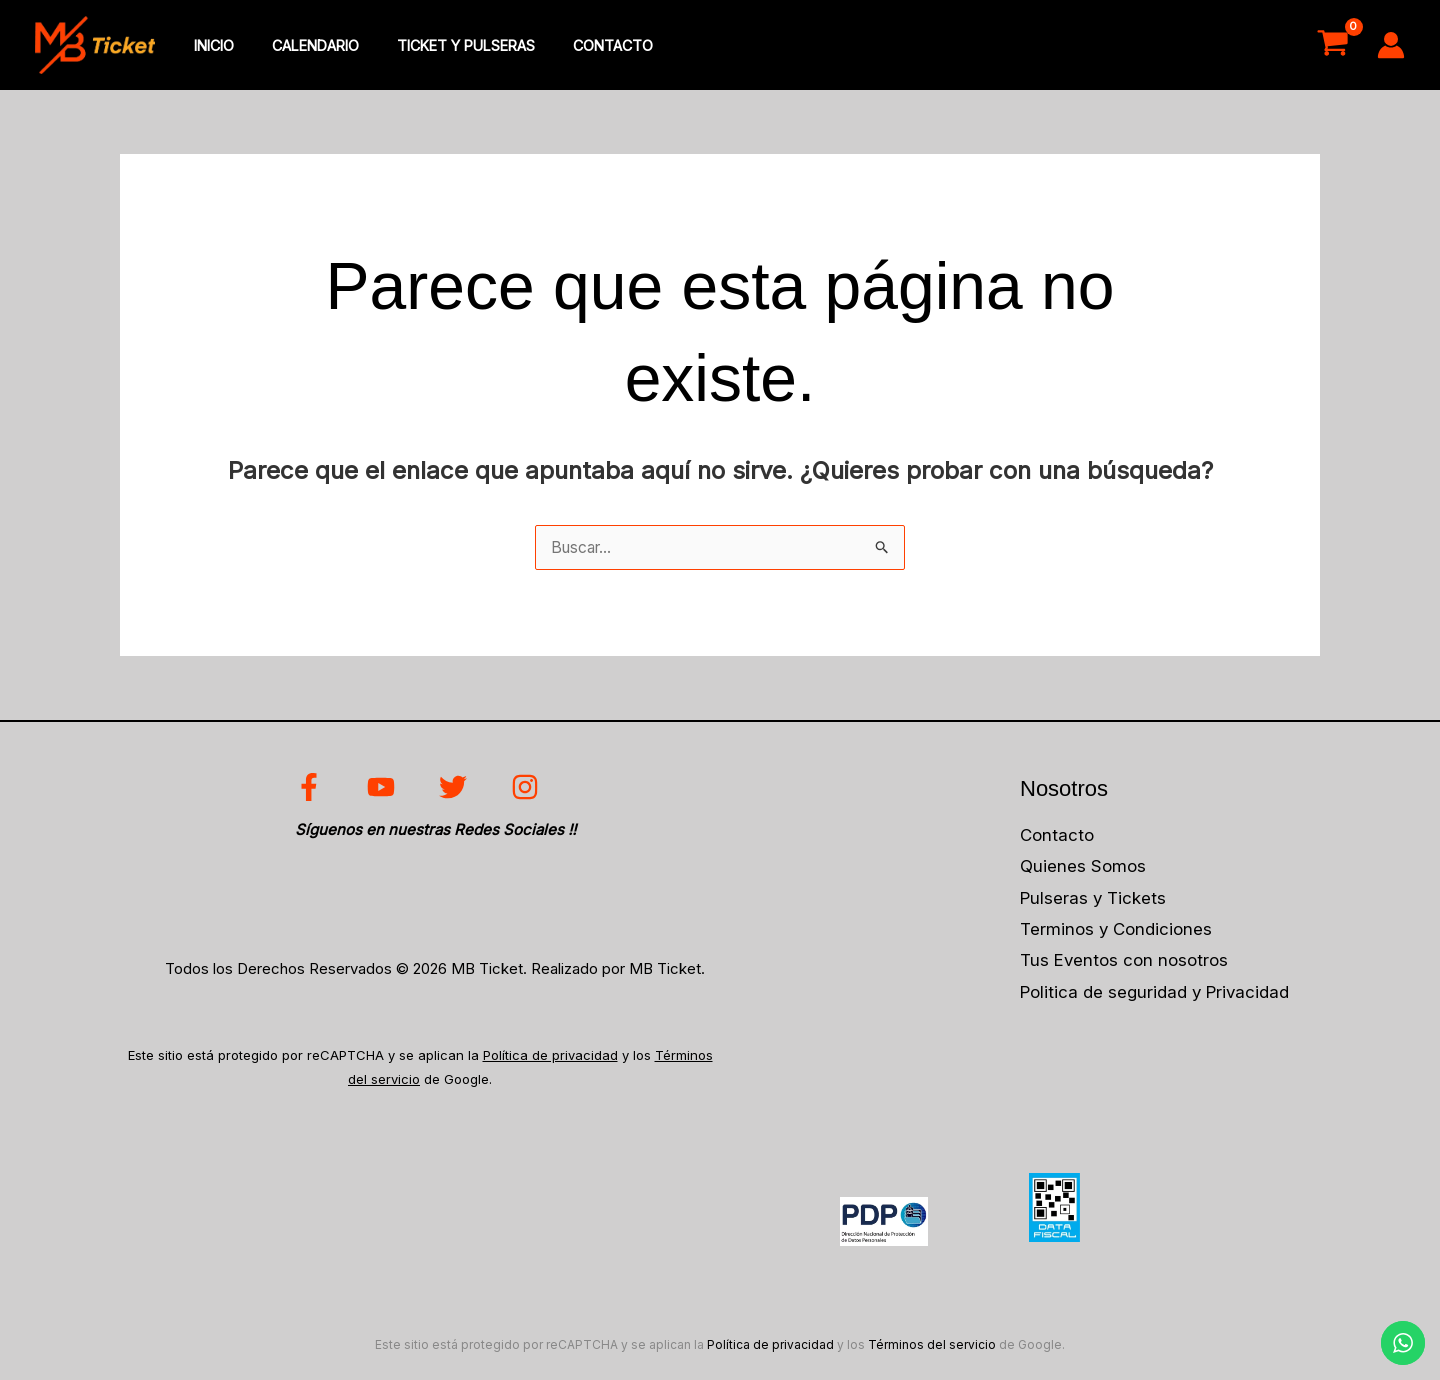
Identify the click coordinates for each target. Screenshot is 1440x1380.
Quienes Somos (1083, 869)
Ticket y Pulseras (443, 46)
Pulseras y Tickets (1093, 901)
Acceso (1246, 46)
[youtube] (384, 790)
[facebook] (312, 790)
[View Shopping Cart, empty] (1332, 46)
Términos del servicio (932, 1346)
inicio (209, 46)
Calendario (301, 46)
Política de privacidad (550, 1058)
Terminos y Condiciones (1116, 932)
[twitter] (456, 790)
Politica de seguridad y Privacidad (1156, 995)
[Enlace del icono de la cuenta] (1391, 46)
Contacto (581, 46)
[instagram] (527, 790)
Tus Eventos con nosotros (1124, 964)
